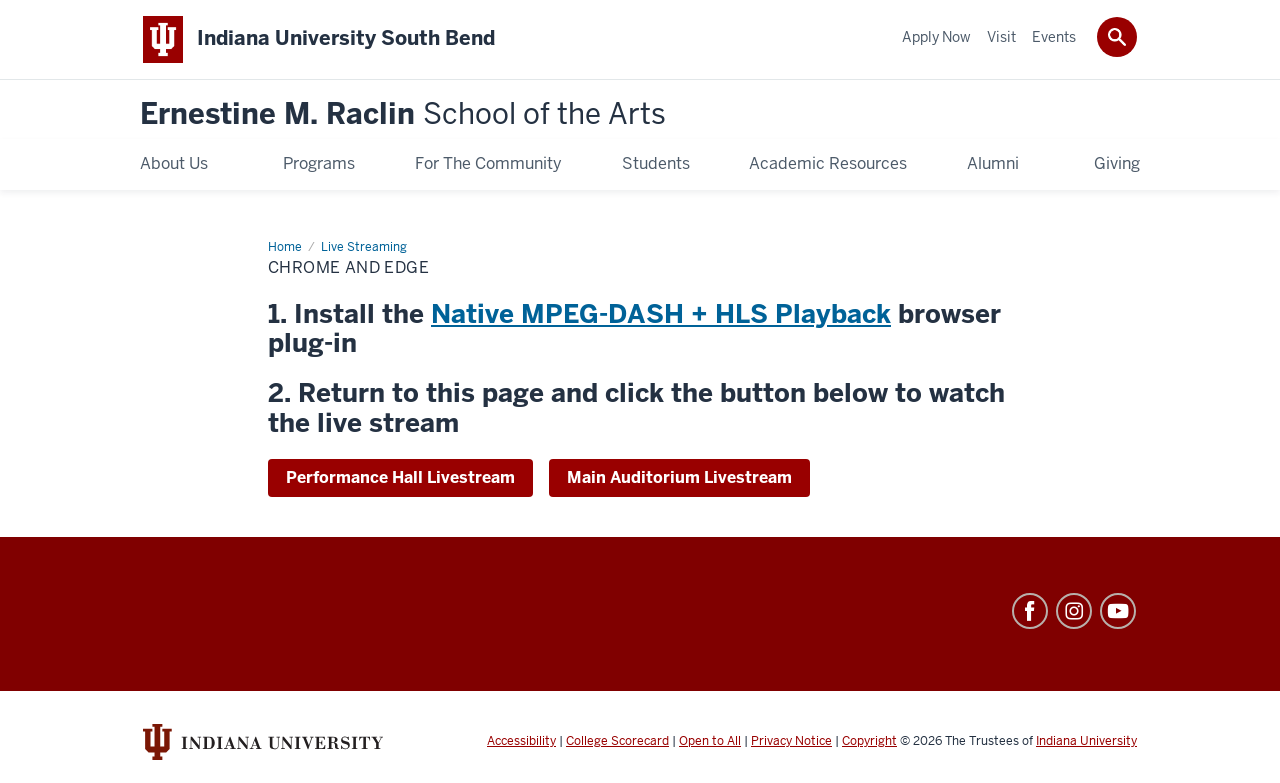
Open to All (710, 741)
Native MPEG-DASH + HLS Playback (661, 314)
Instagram (1074, 611)
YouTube (1118, 611)
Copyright (869, 741)
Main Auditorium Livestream (679, 477)
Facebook (1030, 611)
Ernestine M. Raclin (403, 114)
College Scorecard (617, 741)
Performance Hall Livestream (400, 477)
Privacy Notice (791, 741)
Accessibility (521, 741)
